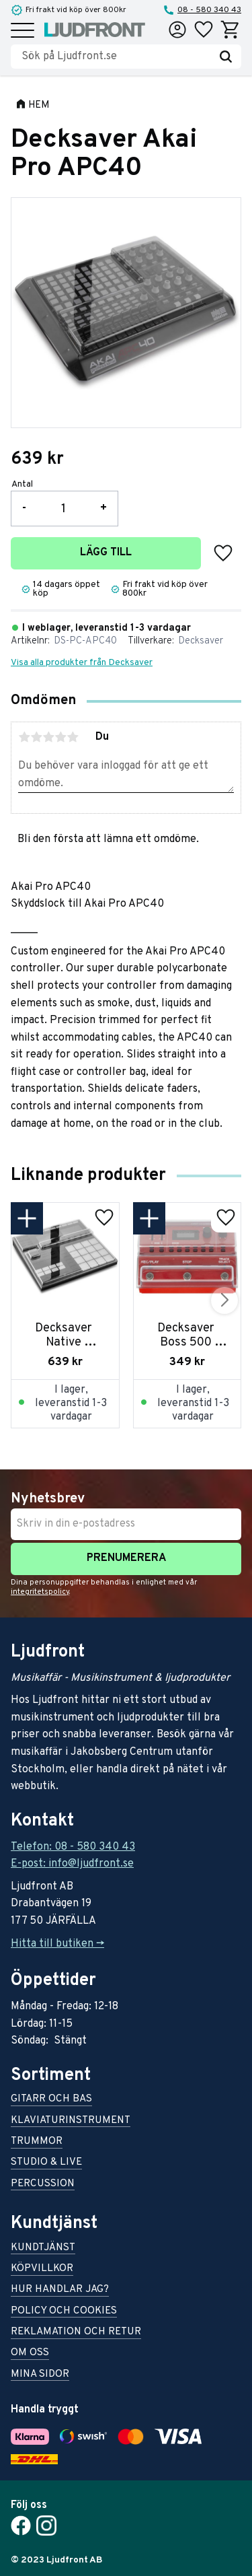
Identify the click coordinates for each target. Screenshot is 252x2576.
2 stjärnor (36, 737)
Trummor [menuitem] (36, 2142)
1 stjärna (24, 737)
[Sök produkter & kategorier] (116, 56)
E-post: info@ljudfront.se (72, 1864)
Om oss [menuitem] (30, 2353)
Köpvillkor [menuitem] (42, 2269)
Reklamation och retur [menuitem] (76, 2332)
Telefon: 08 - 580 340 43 (73, 1847)
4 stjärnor (60, 737)
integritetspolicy (40, 1592)
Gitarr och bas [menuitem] (51, 2099)
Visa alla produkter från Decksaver (82, 662)
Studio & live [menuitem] (46, 2163)
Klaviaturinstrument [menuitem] (70, 2121)
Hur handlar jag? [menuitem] (60, 2290)
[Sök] (225, 56)
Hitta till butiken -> (57, 1944)
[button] (22, 31)
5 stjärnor (73, 737)
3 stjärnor (48, 737)
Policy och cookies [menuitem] (64, 2312)
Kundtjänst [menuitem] (43, 2248)
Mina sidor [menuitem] (40, 2375)
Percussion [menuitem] (43, 2184)
